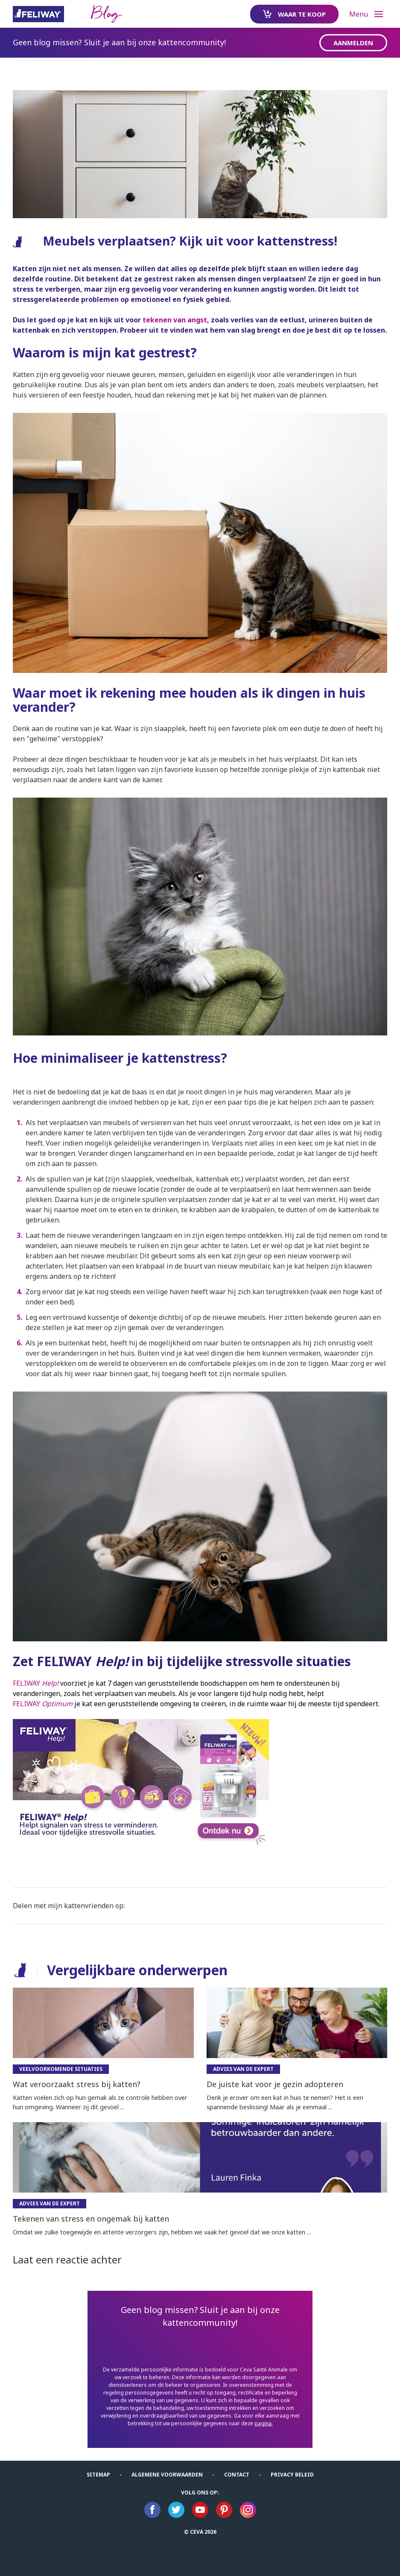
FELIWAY (36, 1683)
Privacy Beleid (292, 2474)
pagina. (263, 2423)
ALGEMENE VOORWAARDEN (167, 2474)
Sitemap (98, 2474)
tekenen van (164, 320)
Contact (236, 2474)
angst (196, 320)
